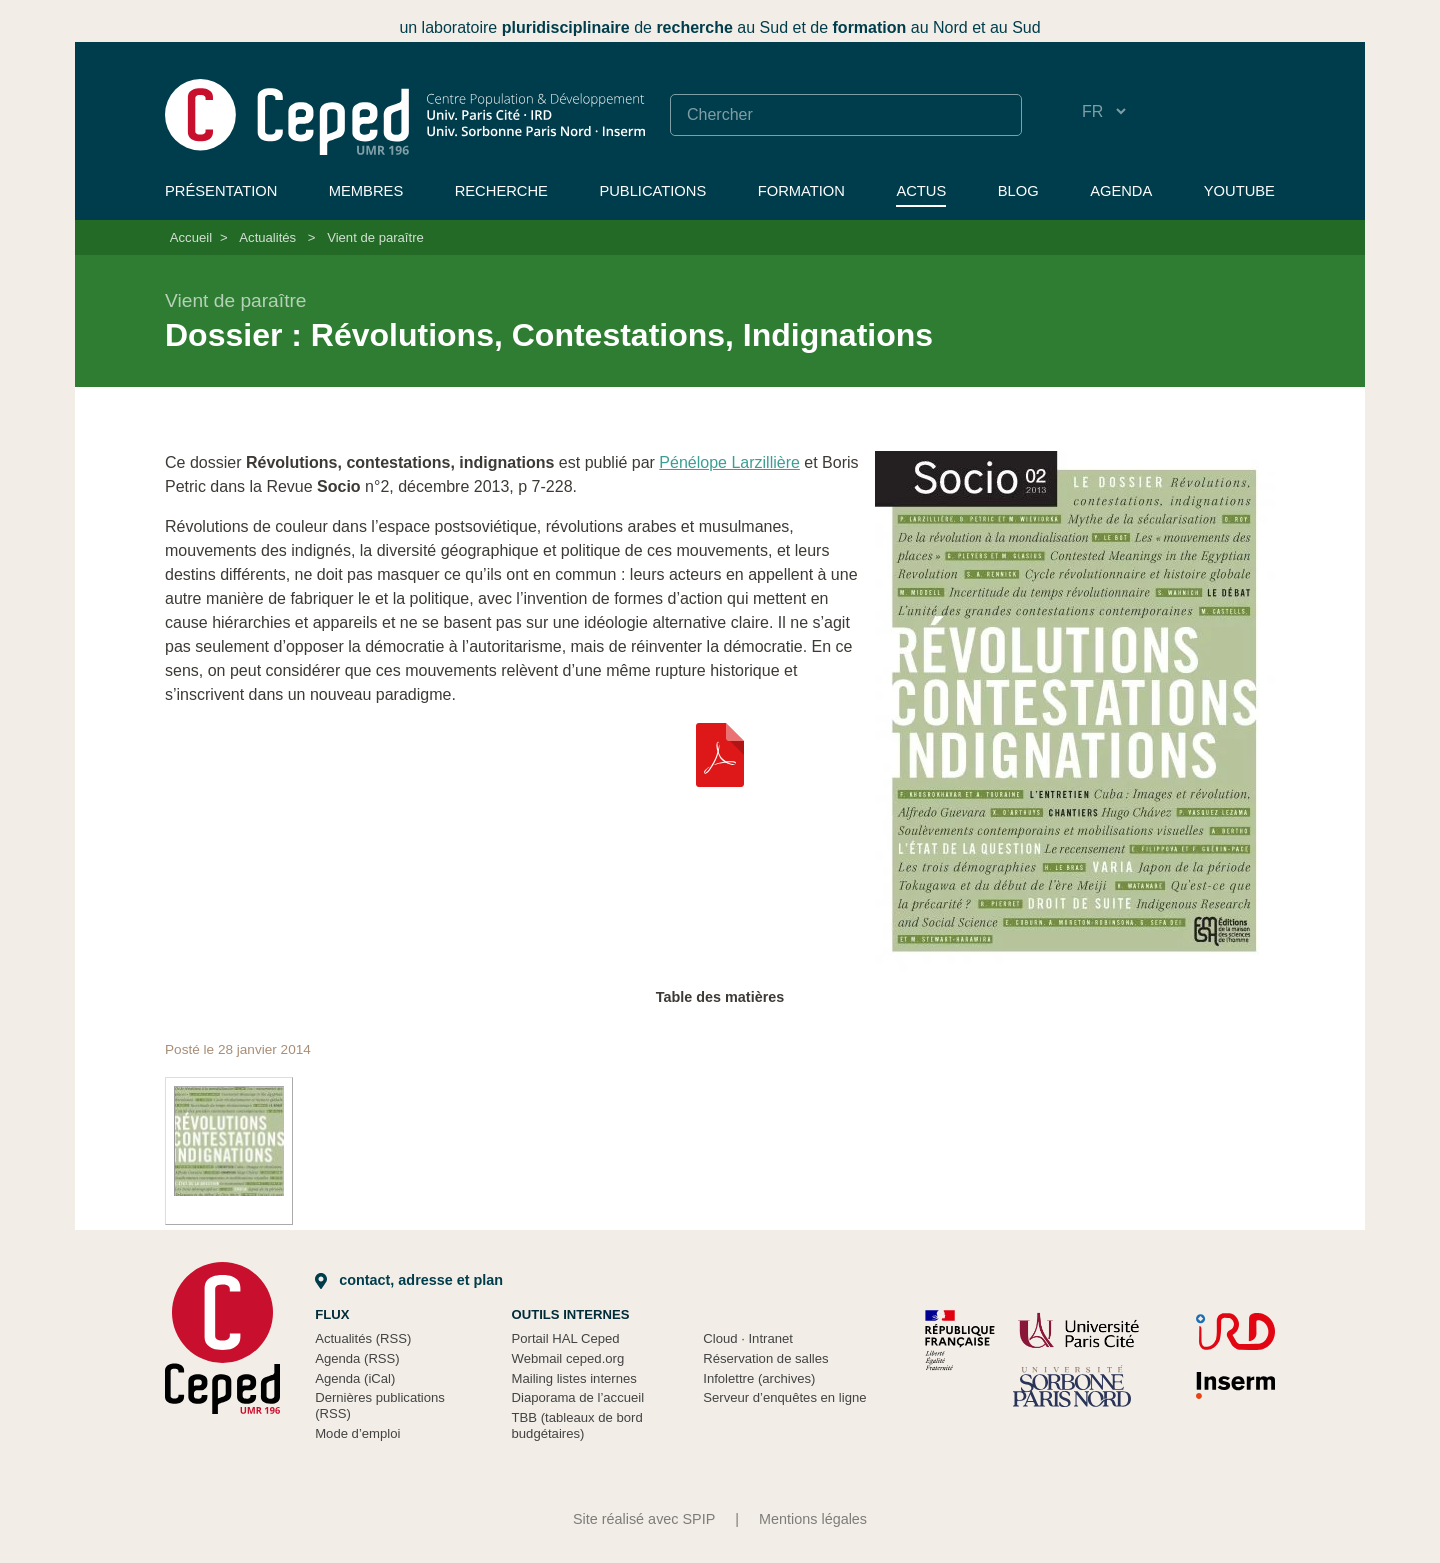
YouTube (1239, 191)
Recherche (501, 191)
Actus (921, 191)
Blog (1018, 191)
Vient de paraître (375, 237)
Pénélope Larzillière (729, 462)
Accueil (191, 237)
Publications (652, 191)
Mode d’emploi (357, 1433)
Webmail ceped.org (568, 1358)
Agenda (1121, 191)
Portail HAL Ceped (566, 1338)
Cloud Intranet (748, 1338)
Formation (801, 191)
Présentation (221, 191)
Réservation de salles (765, 1358)
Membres (366, 191)
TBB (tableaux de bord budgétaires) (577, 1425)
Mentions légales (813, 1519)
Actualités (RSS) (363, 1338)
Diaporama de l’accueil (578, 1397)
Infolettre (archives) (759, 1378)
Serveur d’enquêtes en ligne (784, 1397)
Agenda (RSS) (357, 1358)
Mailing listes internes (574, 1378)
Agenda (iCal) (355, 1378)
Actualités (267, 237)
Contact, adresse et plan (409, 1280)
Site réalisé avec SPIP (644, 1519)
